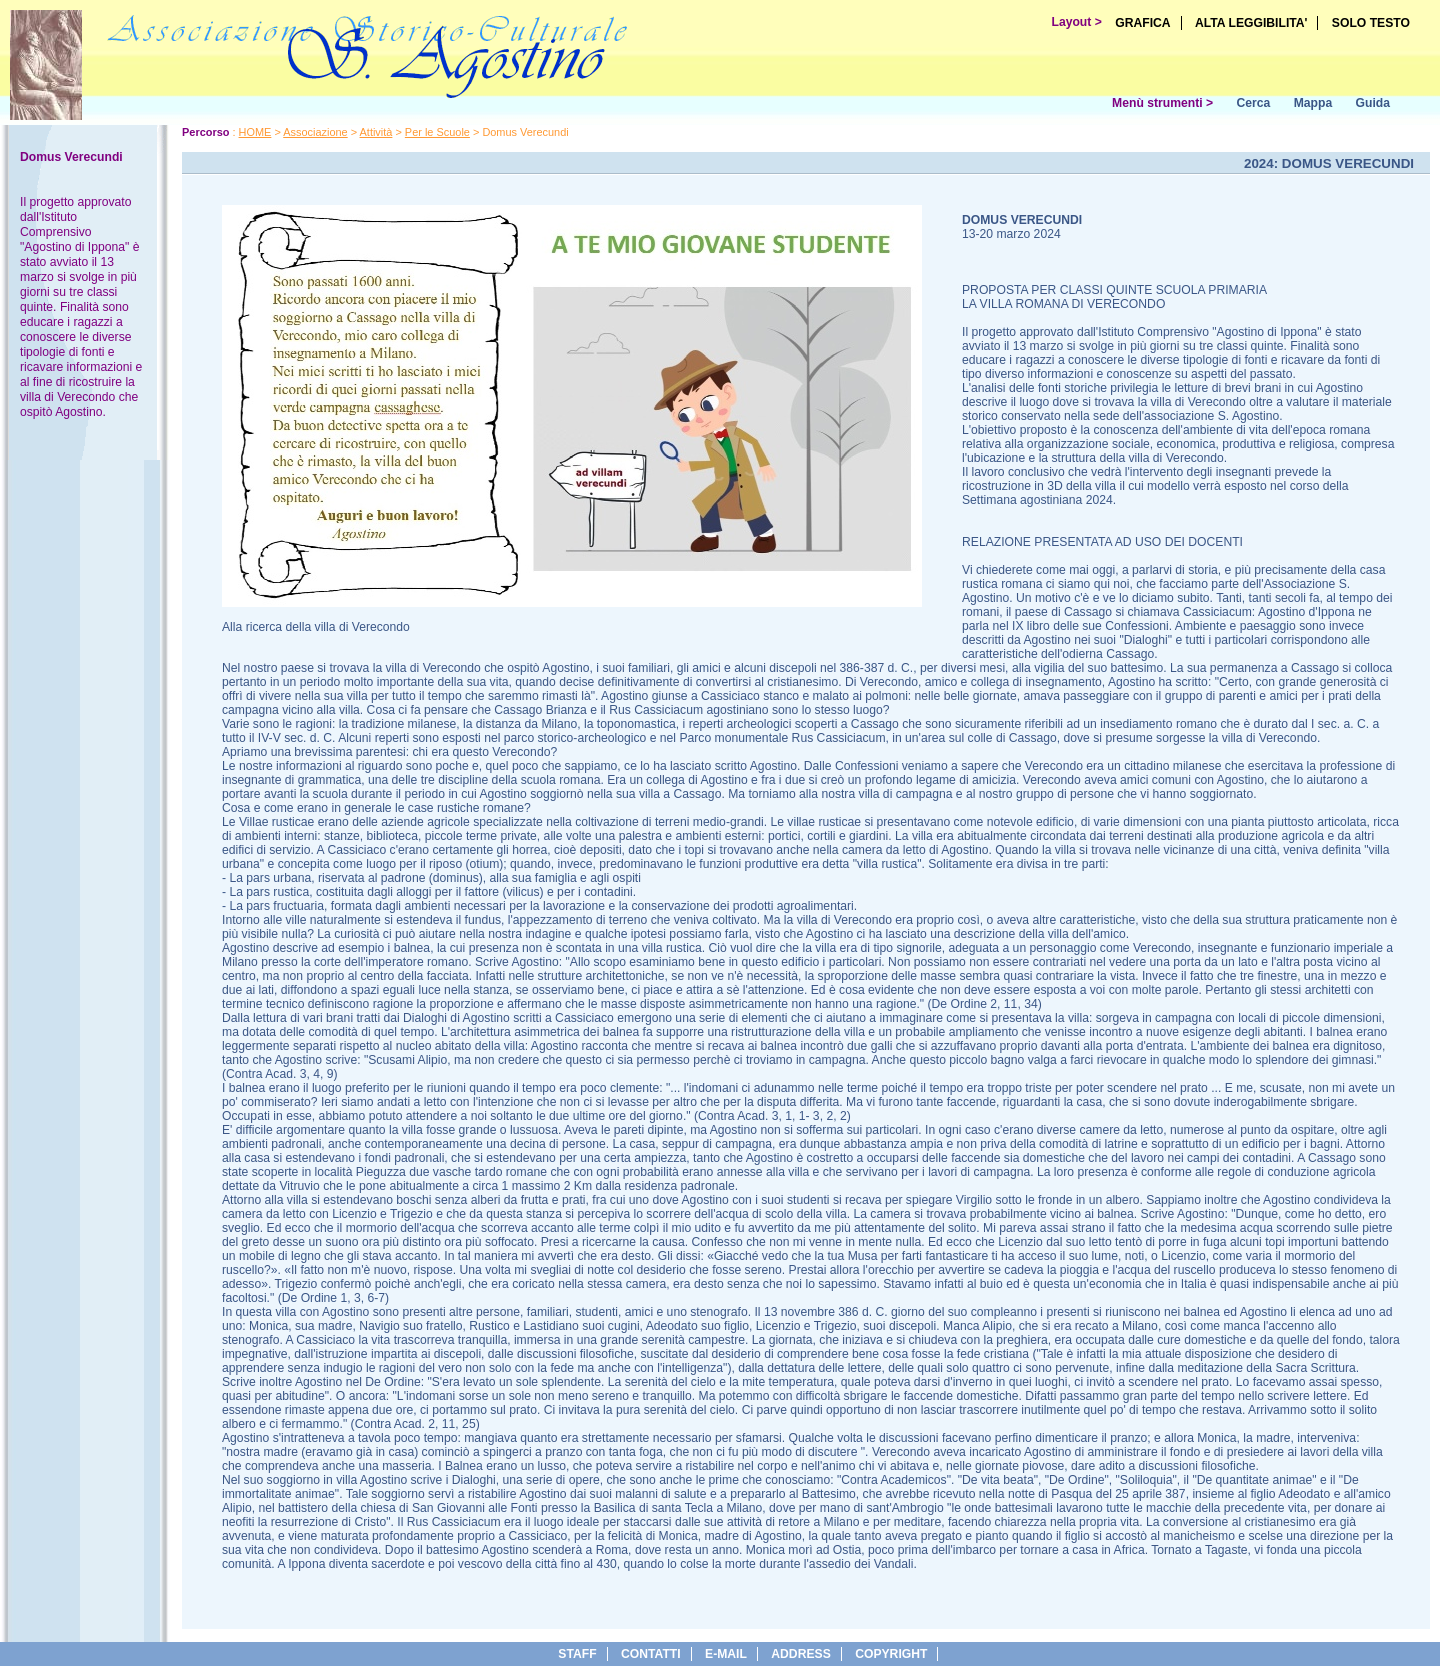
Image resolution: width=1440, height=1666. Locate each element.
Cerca (1253, 103)
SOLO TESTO (1371, 23)
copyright (891, 1654)
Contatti (651, 1654)
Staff (577, 1654)
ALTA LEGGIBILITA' (1251, 23)
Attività (376, 132)
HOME (255, 132)
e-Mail (726, 1654)
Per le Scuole (437, 132)
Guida (1373, 103)
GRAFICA (1142, 23)
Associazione (315, 132)
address (800, 1654)
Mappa (1313, 103)
